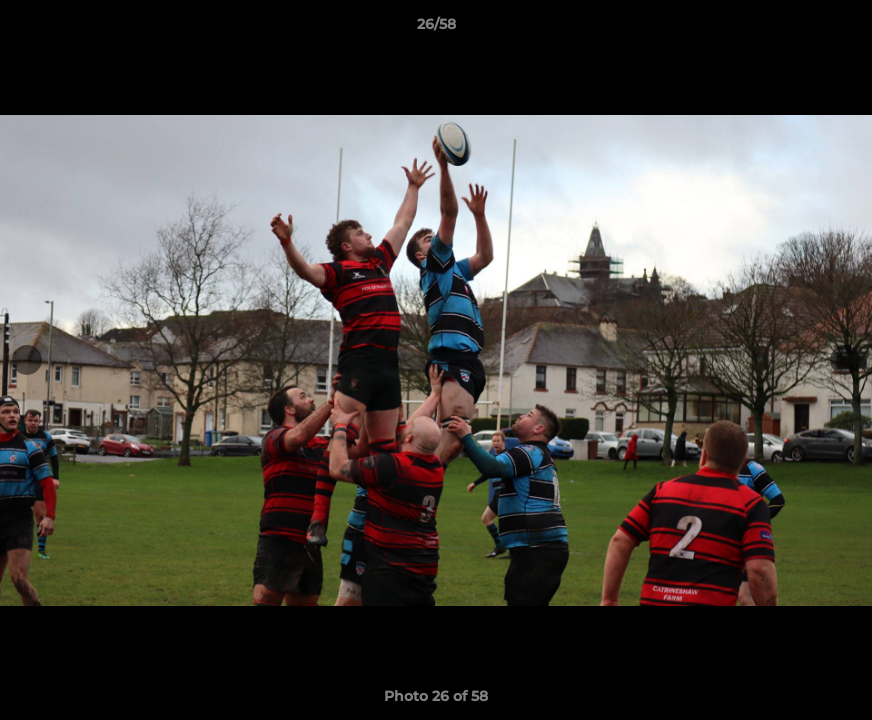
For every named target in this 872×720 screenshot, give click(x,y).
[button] (836, 29)
